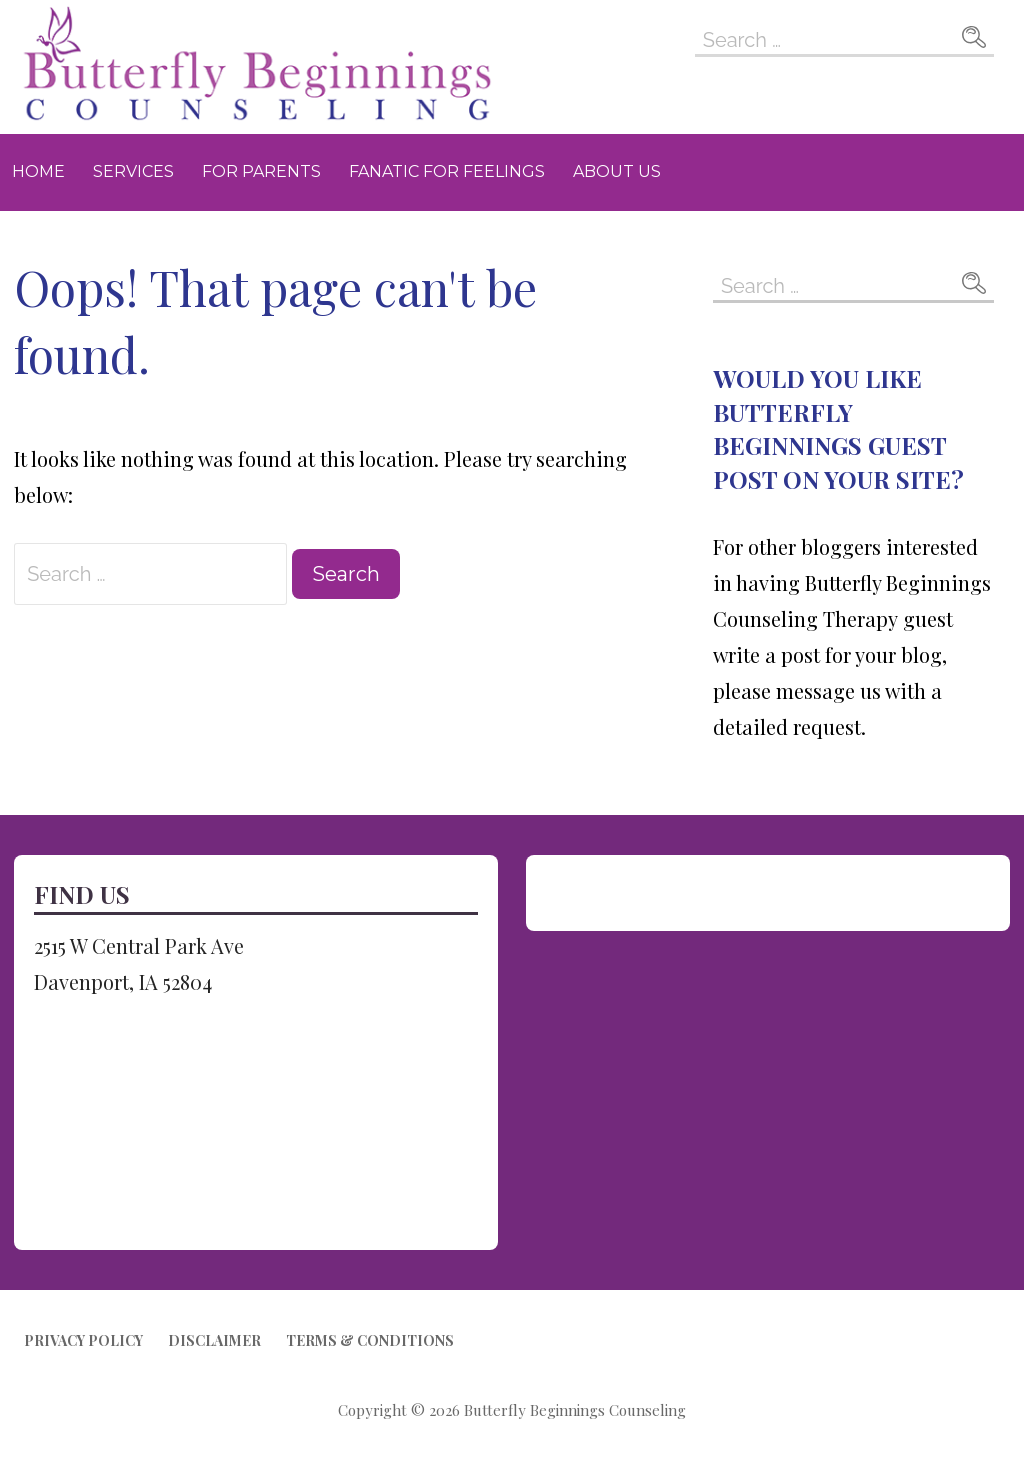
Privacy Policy (83, 1340)
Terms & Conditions (370, 1340)
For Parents (261, 171)
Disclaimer (214, 1340)
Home (38, 171)
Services (133, 171)
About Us (617, 171)
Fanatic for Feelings (447, 171)
